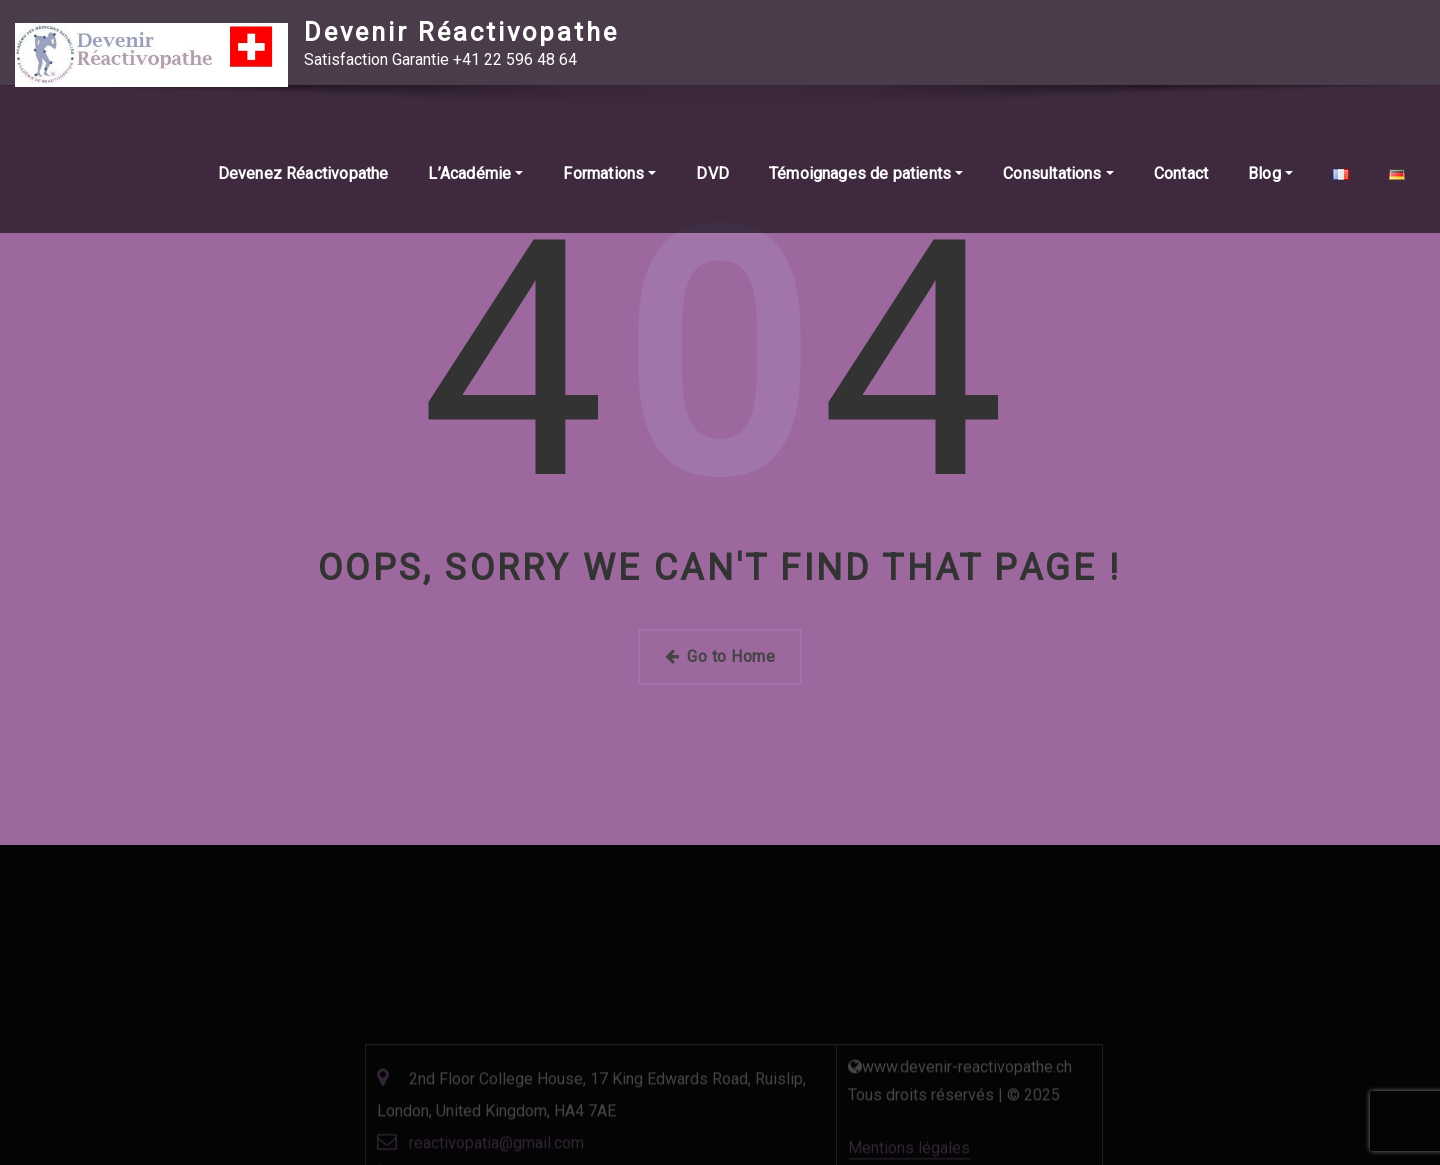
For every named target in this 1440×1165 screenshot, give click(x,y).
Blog (1270, 176)
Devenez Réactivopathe (303, 176)
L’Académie (475, 176)
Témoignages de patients (866, 176)
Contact (1181, 176)
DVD (712, 176)
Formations (609, 176)
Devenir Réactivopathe (461, 32)
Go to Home (720, 656)
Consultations (1058, 176)
